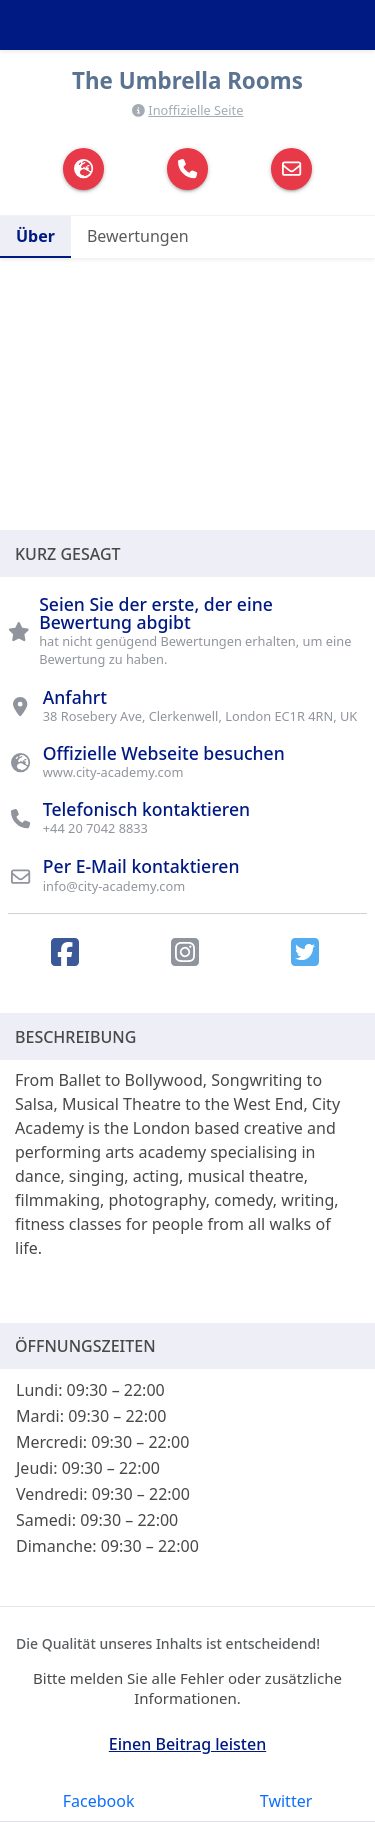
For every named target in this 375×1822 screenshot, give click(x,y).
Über (35, 236)
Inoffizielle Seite (195, 110)
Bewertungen (138, 236)
